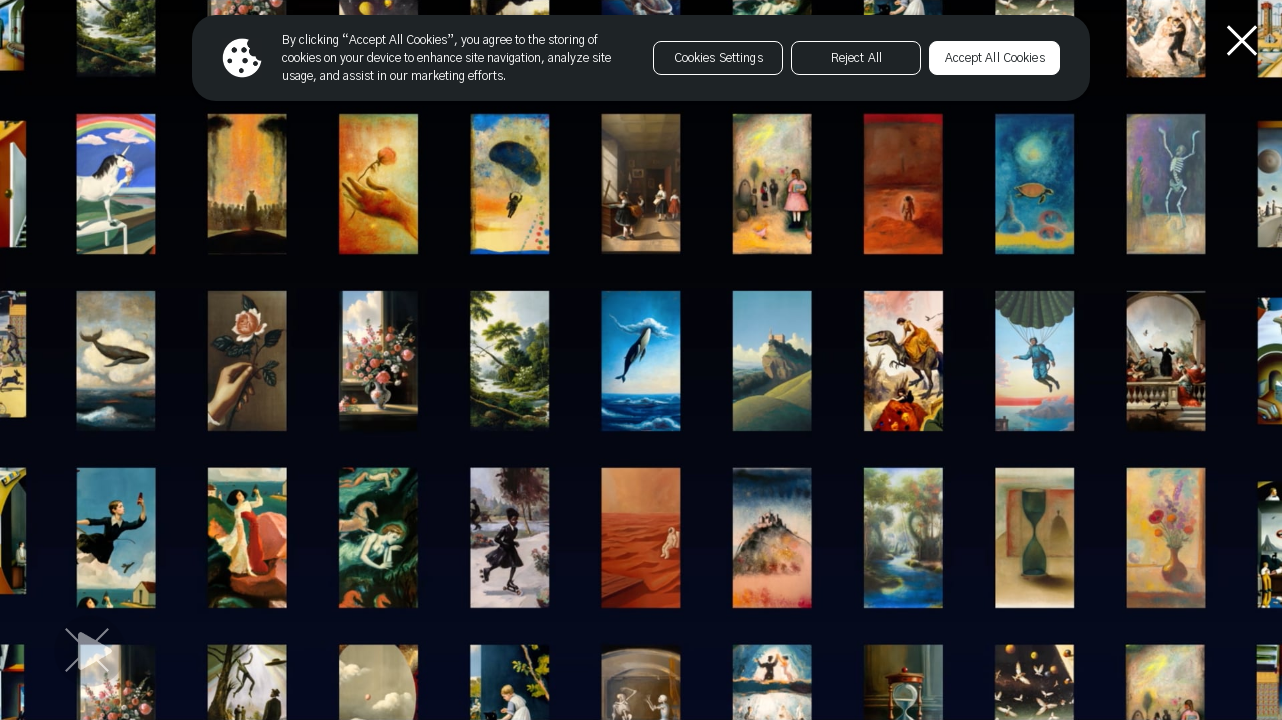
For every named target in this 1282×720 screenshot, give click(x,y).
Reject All (856, 58)
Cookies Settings (718, 58)
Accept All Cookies (995, 58)
